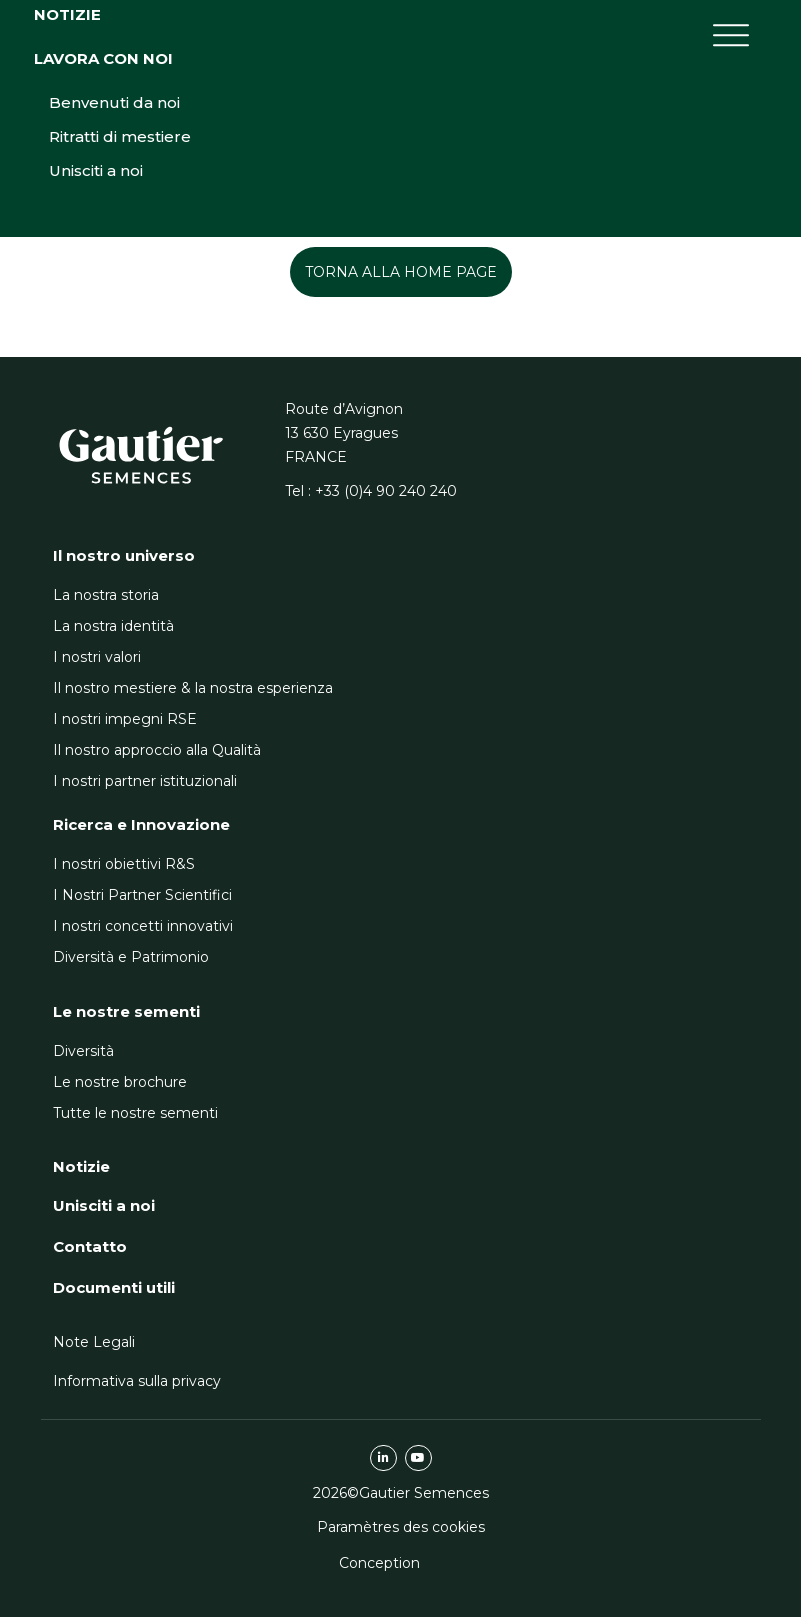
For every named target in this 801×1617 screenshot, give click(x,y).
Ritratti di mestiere (120, 280)
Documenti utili (114, 1287)
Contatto (90, 1246)
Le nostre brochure (120, 1082)
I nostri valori (97, 657)
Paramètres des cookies (401, 1527)
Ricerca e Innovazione (141, 824)
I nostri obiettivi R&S (124, 864)
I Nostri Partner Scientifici (142, 895)
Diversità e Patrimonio (131, 957)
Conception (379, 1563)
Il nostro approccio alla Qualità (157, 750)
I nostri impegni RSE (125, 719)
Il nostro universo (124, 555)
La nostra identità (113, 626)
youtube (418, 1458)
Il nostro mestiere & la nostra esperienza (193, 688)
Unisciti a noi (96, 314)
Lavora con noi (103, 202)
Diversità (83, 1051)
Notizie (67, 158)
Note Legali (94, 1342)
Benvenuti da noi (114, 246)
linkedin (383, 1458)
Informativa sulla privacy (137, 1381)
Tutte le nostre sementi (135, 1113)
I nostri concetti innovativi (143, 926)
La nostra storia (106, 595)
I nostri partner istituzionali (145, 781)
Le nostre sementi (126, 1011)
